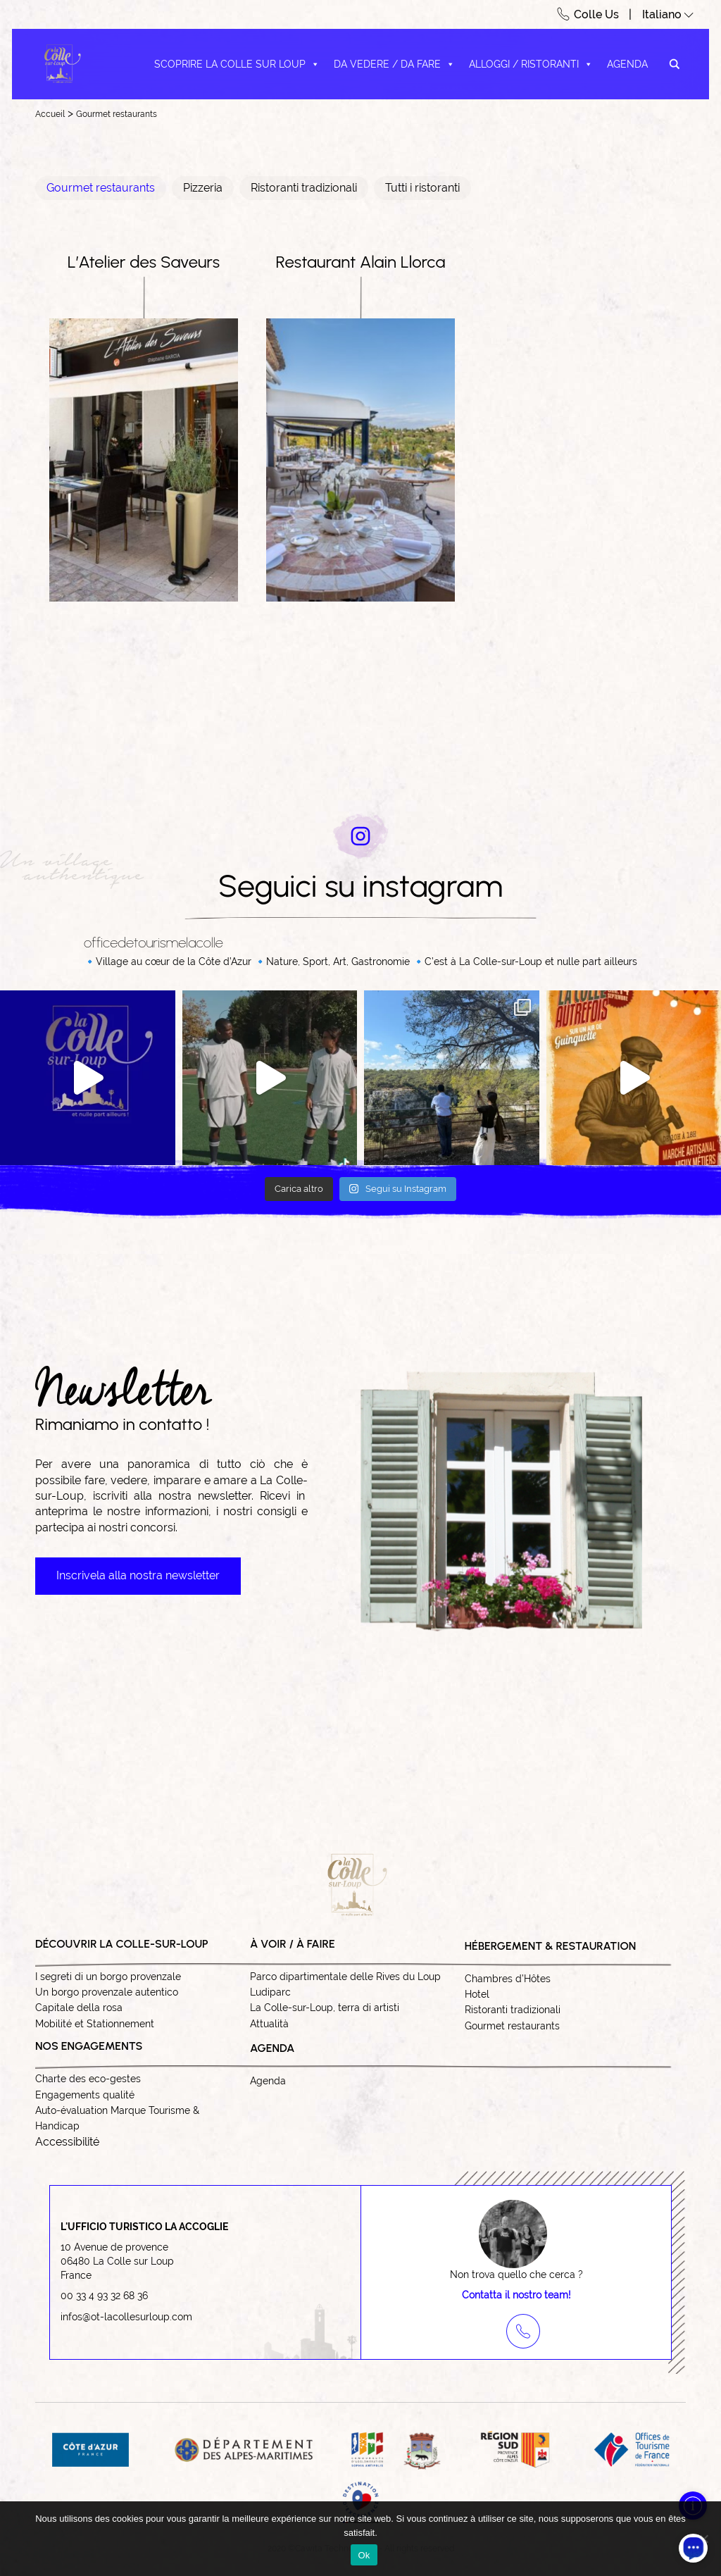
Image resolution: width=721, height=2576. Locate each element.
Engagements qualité (84, 2095)
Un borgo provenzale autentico (106, 1992)
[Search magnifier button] (674, 64)
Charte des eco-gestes (88, 2078)
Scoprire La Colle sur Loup (237, 64)
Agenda (627, 64)
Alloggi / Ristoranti (531, 64)
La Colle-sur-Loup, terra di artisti (324, 2007)
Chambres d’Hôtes (508, 1978)
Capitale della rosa (79, 2007)
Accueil (50, 114)
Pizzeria (202, 187)
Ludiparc (270, 1992)
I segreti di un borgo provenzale (108, 1976)
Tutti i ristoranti (422, 187)
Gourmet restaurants (116, 114)
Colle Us (596, 14)
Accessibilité (67, 2141)
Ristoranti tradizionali (304, 187)
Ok (364, 2555)
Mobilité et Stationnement (94, 2023)
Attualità (269, 2023)
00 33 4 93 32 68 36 (104, 2295)
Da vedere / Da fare (394, 64)
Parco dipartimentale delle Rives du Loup (345, 1976)
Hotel (477, 1994)
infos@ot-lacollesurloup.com (126, 2316)
